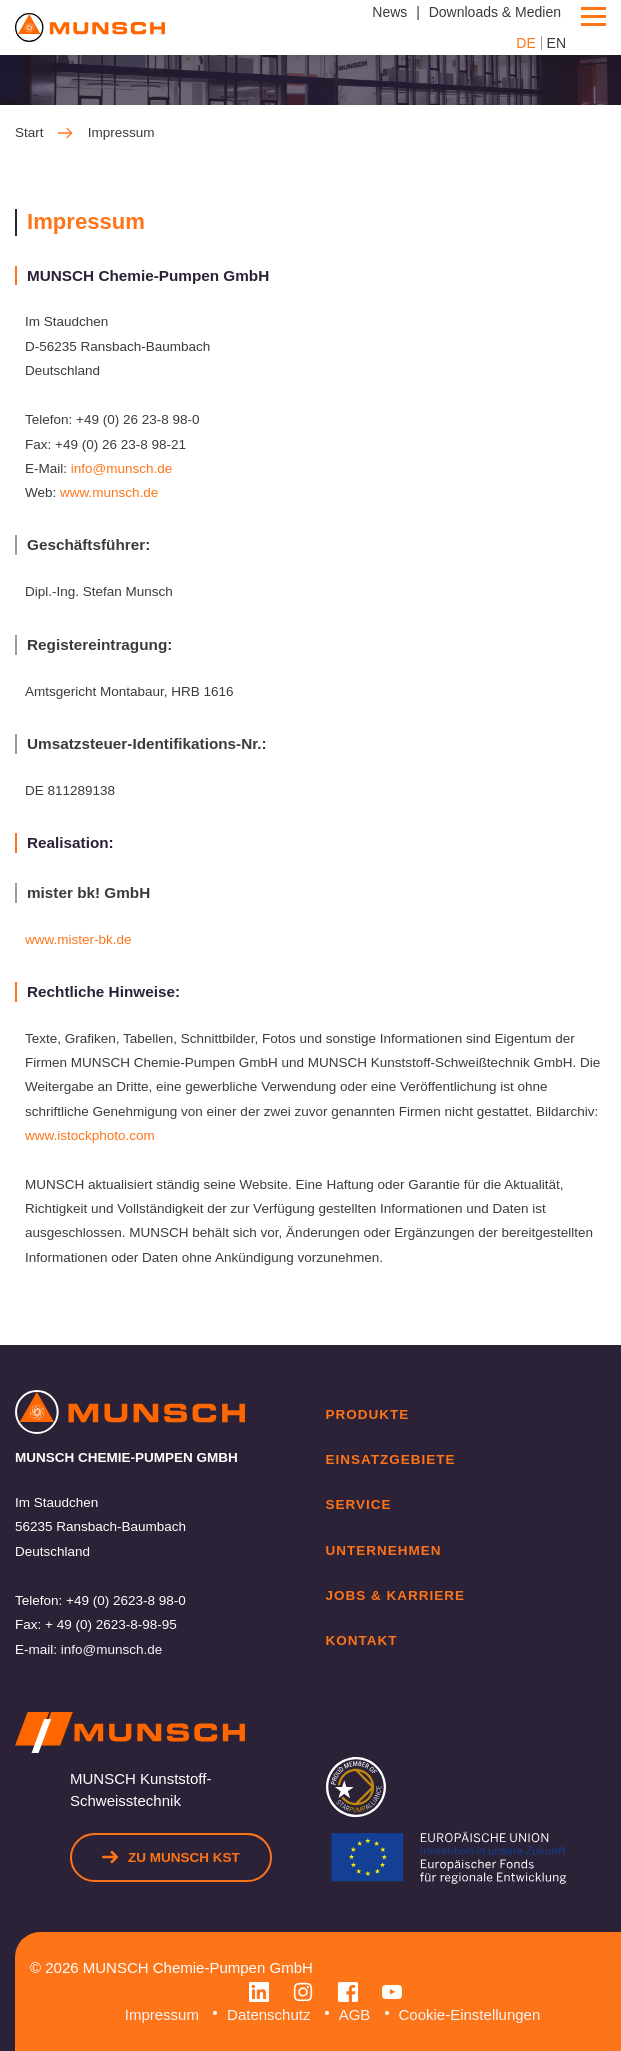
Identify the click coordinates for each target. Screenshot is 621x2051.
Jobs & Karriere (396, 1595)
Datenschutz (268, 2014)
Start (44, 133)
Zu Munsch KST (171, 1857)
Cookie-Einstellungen (470, 2014)
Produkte (368, 1414)
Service (359, 1504)
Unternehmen (384, 1550)
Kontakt (362, 1640)
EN (556, 43)
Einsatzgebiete (391, 1459)
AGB (355, 2014)
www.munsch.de (109, 492)
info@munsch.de (122, 468)
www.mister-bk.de (78, 939)
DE (525, 43)
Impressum (162, 2014)
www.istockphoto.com (90, 1135)
